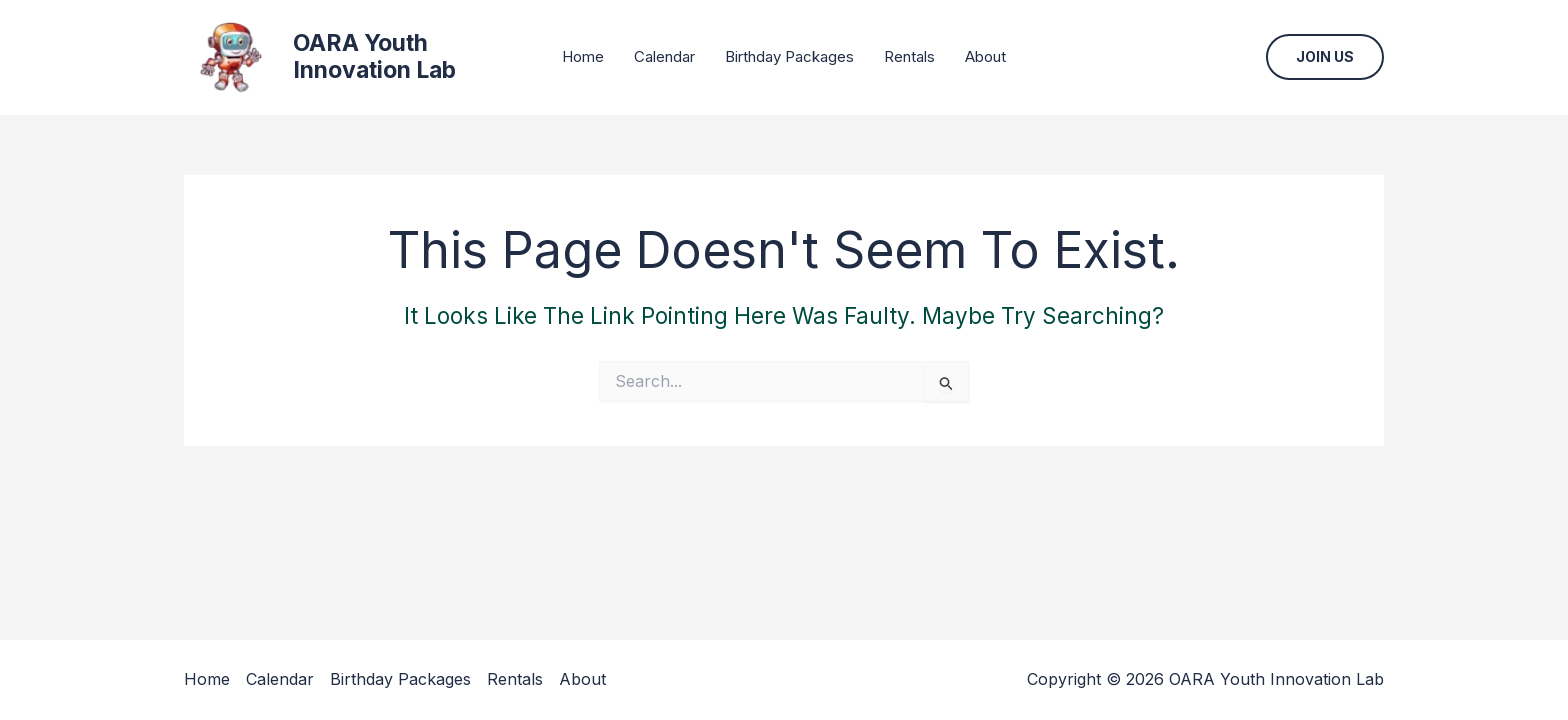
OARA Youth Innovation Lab (374, 57)
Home (583, 56)
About (985, 56)
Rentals (909, 56)
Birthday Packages (789, 56)
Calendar (664, 56)
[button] (1325, 57)
